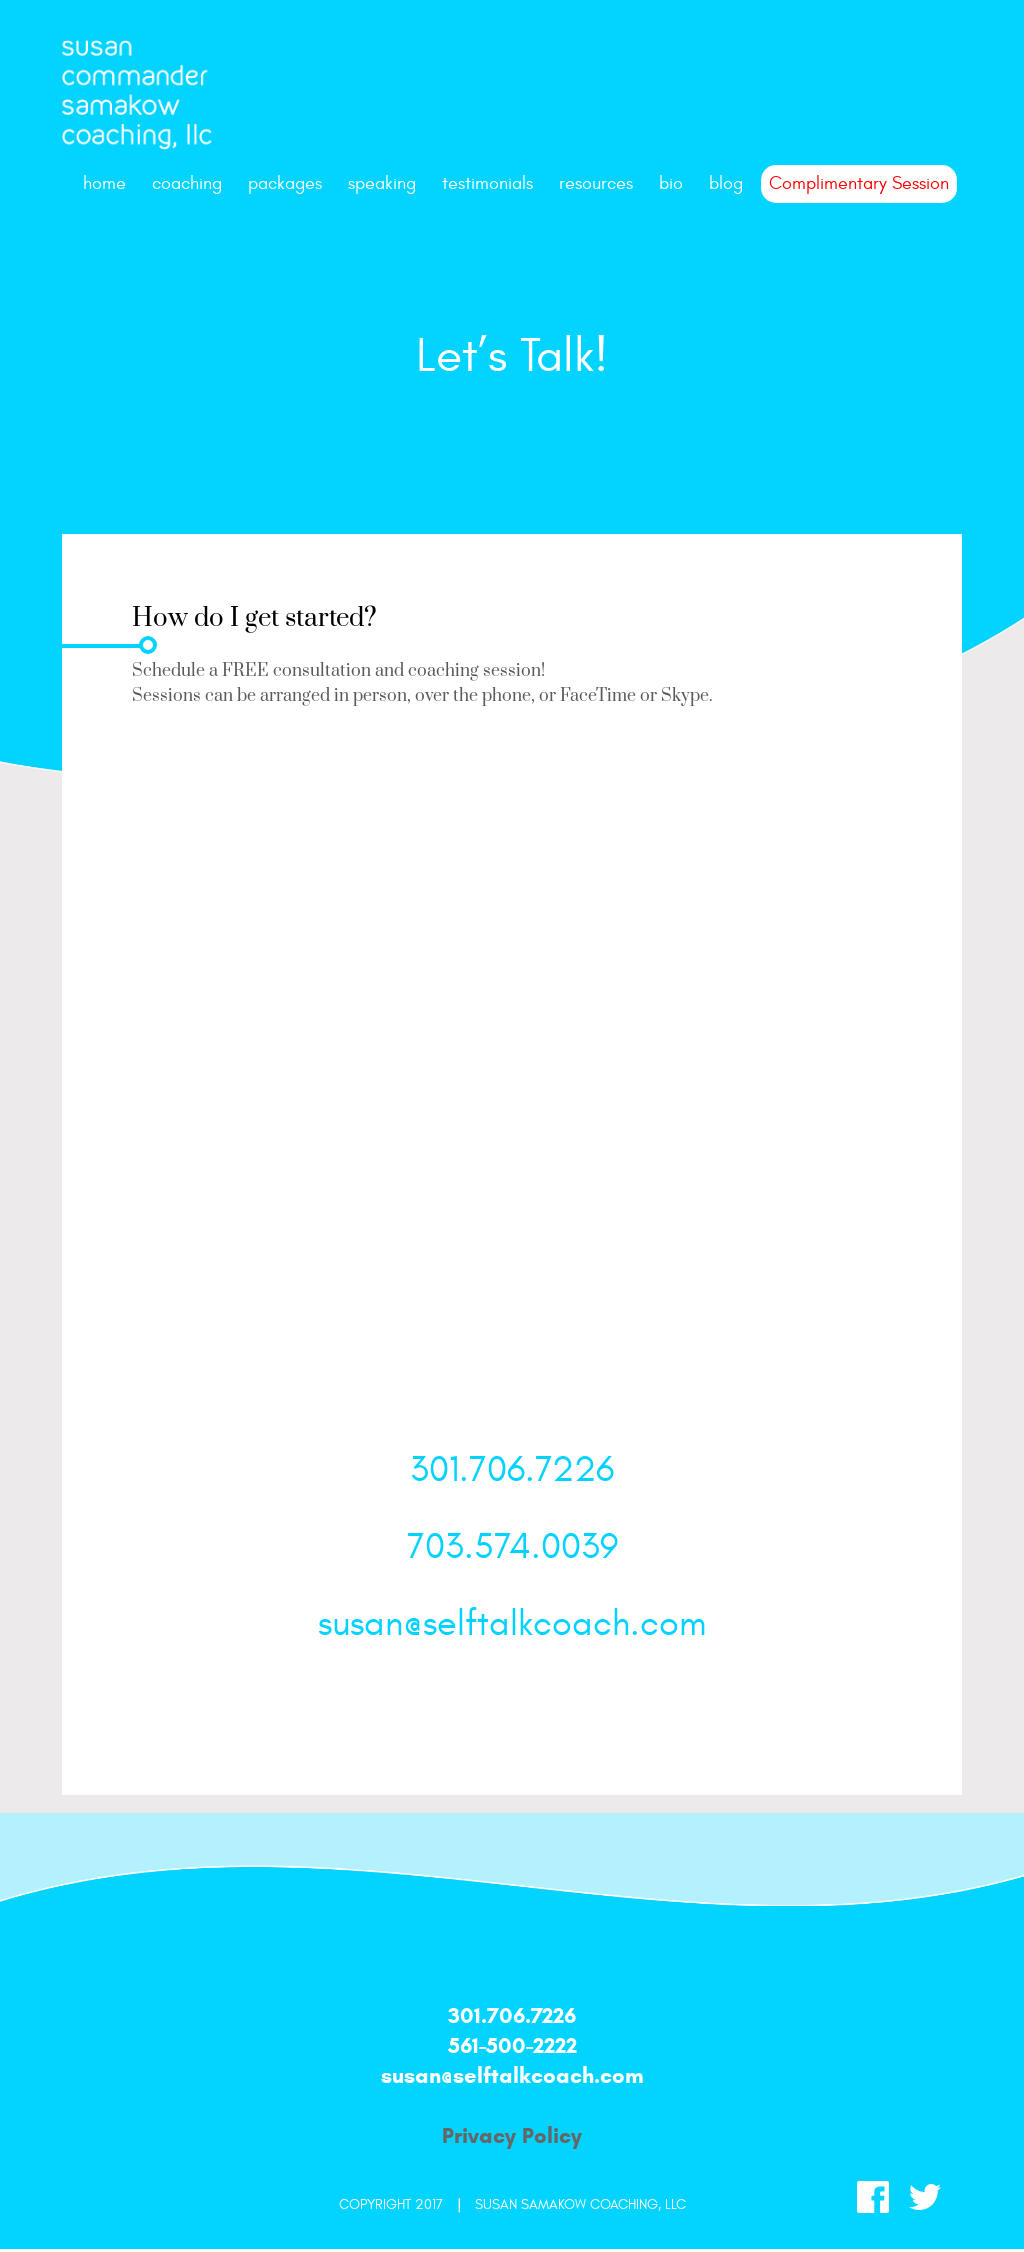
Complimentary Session (859, 183)
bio (671, 183)
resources (596, 183)
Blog (726, 183)
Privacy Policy (512, 2135)
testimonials (487, 183)
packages (285, 183)
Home (104, 183)
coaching (187, 183)
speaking (382, 183)
